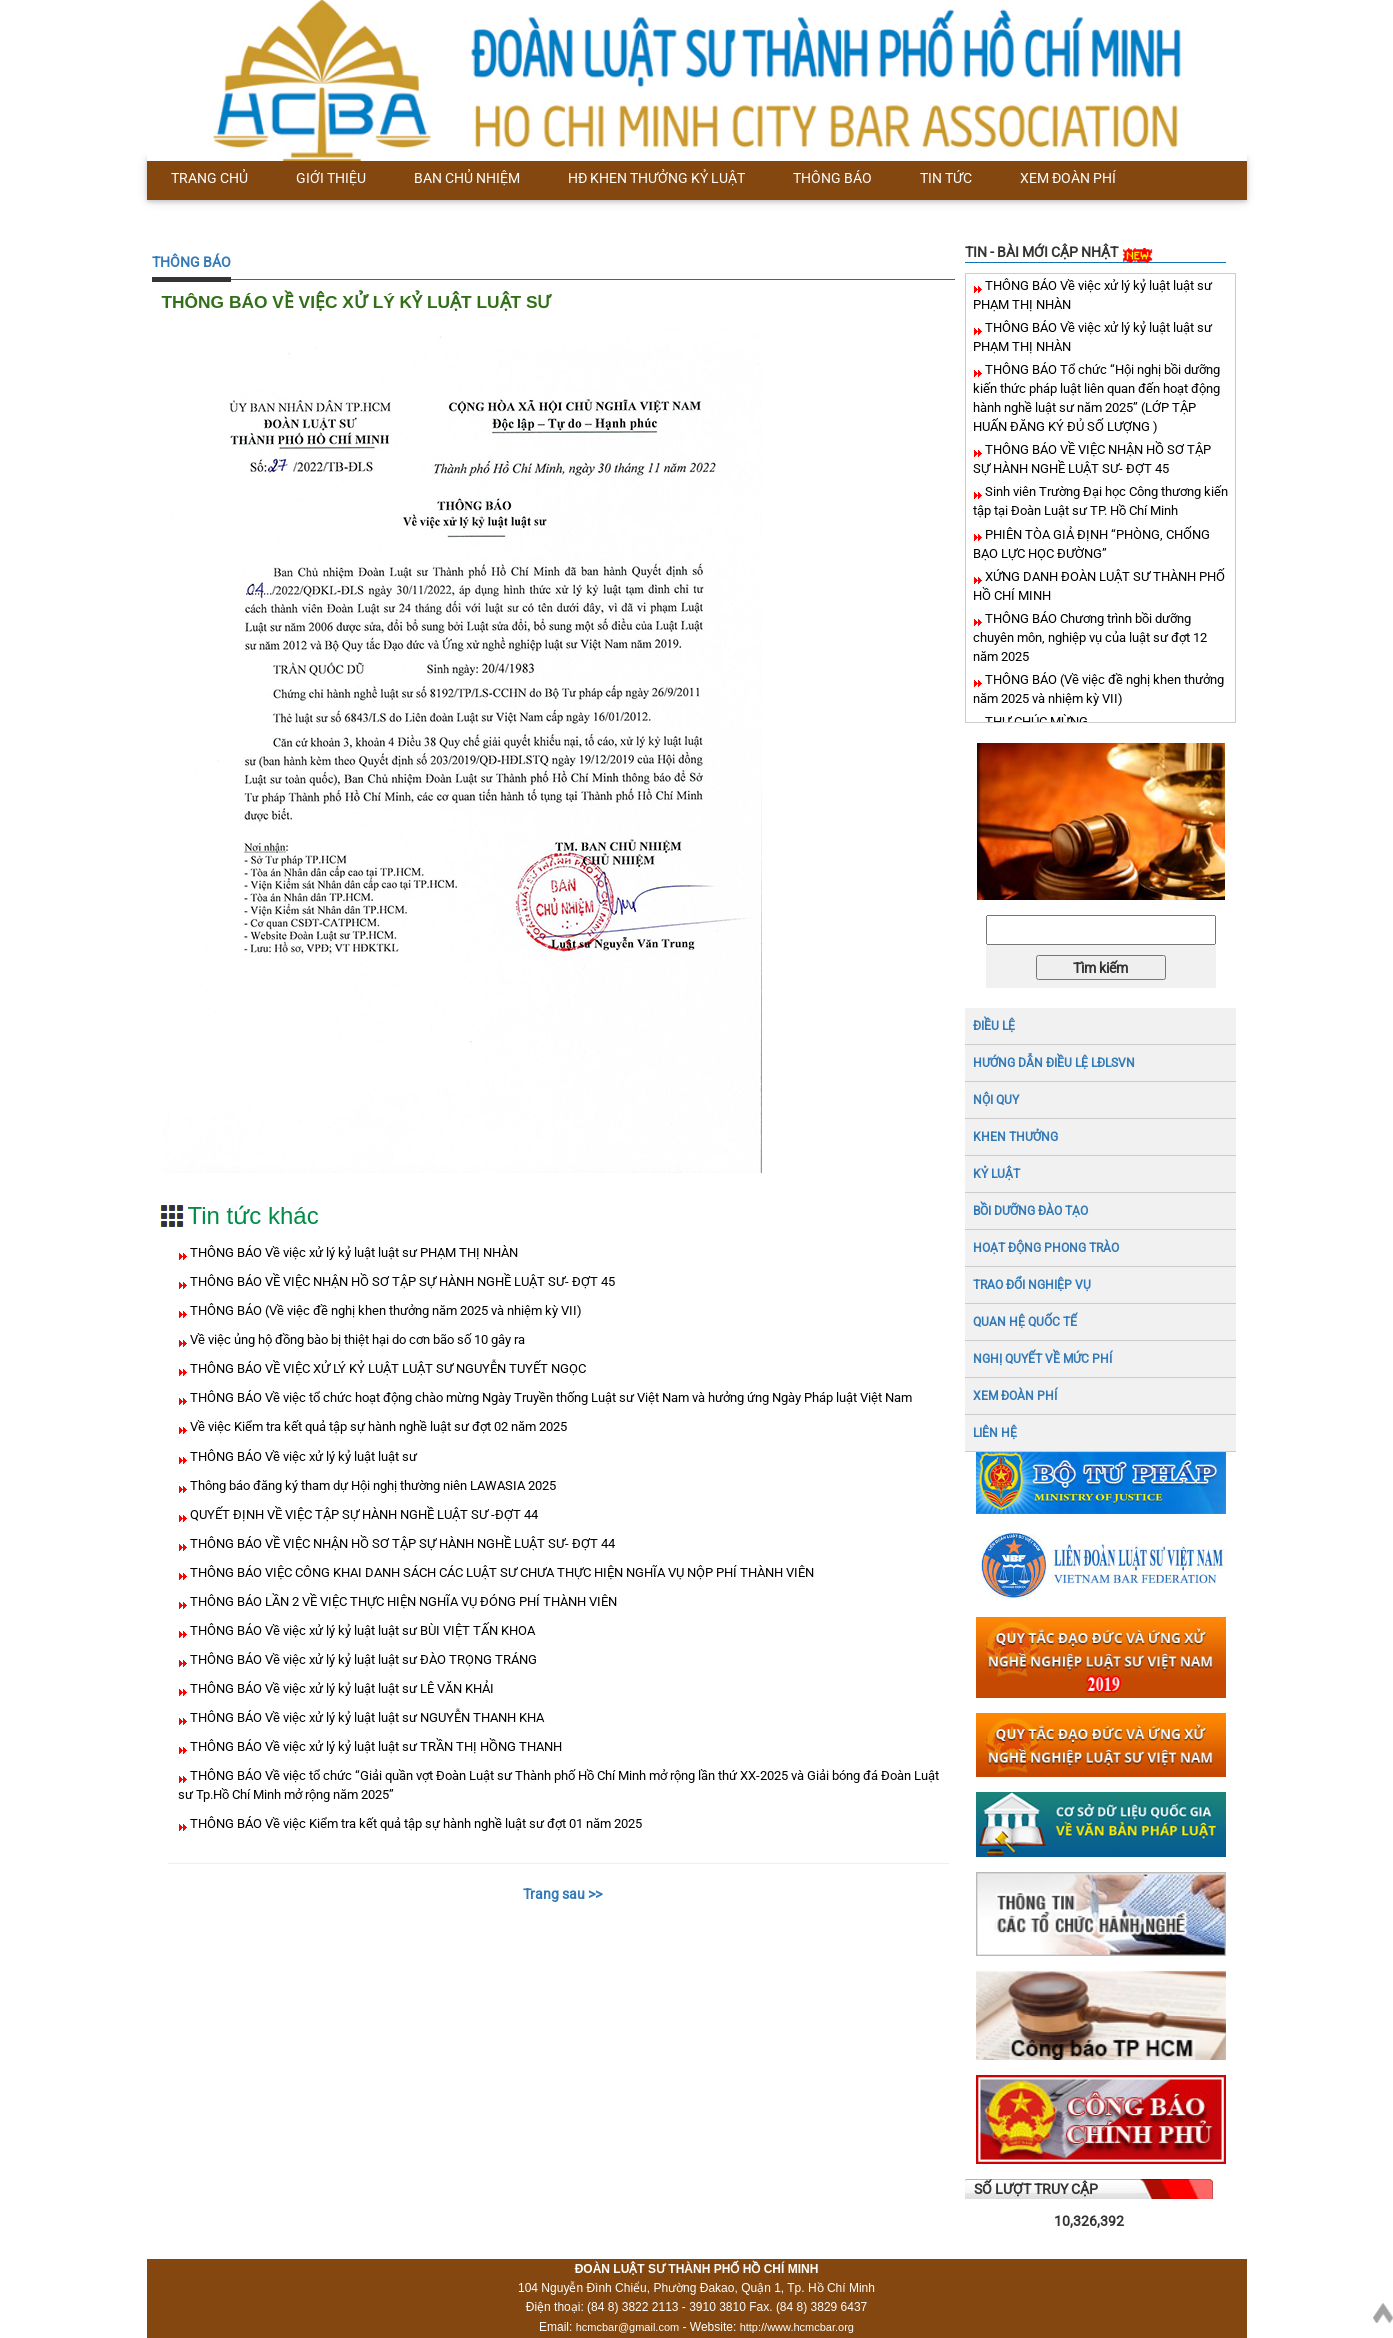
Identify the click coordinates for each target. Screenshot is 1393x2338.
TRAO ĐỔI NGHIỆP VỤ (1032, 1285)
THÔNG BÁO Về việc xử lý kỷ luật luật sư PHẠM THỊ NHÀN (352, 1252)
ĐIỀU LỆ (994, 1026)
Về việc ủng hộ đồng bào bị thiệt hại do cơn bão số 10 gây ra (356, 1339)
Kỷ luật (996, 1174)
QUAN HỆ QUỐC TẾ (1025, 1322)
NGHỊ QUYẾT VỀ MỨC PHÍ (1042, 1359)
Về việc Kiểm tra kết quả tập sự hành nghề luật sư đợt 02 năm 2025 (377, 1426)
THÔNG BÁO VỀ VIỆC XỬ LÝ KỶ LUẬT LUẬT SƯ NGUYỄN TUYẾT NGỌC (386, 1368)
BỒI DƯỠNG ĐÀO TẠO (1030, 1211)
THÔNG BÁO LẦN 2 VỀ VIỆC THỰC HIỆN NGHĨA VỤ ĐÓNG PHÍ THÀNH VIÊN (402, 1601)
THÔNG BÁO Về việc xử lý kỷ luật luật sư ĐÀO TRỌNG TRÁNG (362, 1659)
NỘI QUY (996, 1100)
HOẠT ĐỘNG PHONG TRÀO (1046, 1248)
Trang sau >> (562, 1894)
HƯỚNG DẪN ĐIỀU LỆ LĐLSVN (1054, 1063)
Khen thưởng (1015, 1137)
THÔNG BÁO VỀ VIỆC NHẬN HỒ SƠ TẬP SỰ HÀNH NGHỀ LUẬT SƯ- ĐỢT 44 (401, 1543)
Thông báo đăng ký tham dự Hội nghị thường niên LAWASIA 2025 (371, 1485)
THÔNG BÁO (191, 262)
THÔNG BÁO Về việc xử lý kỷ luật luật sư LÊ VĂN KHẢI (340, 1688)
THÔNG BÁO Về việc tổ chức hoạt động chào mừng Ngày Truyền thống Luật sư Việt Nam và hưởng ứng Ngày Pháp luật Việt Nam (549, 1397)
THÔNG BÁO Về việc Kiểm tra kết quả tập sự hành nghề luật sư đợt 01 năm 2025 (414, 1823)
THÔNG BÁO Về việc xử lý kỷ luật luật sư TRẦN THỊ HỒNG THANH (374, 1746)
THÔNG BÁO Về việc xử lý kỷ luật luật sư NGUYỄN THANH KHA (365, 1717)
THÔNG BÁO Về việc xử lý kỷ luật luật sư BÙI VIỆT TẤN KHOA (361, 1630)
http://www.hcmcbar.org (797, 2327)
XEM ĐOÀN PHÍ (1015, 1396)
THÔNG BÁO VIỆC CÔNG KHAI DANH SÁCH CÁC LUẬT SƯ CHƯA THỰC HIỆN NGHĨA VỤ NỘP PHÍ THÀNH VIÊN (500, 1572)
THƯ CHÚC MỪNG (1035, 721)
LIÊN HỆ (995, 1433)
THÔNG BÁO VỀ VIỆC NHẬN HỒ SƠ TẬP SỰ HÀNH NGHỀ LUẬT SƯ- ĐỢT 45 (401, 1281)
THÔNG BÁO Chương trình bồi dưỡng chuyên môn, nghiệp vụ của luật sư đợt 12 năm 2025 (1090, 637)
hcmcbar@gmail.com (627, 2327)
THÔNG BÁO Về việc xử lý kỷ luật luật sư (302, 1456)
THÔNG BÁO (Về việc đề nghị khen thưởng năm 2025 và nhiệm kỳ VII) (384, 1310)
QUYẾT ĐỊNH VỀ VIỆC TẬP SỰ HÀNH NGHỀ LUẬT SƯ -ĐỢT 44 (362, 1514)
